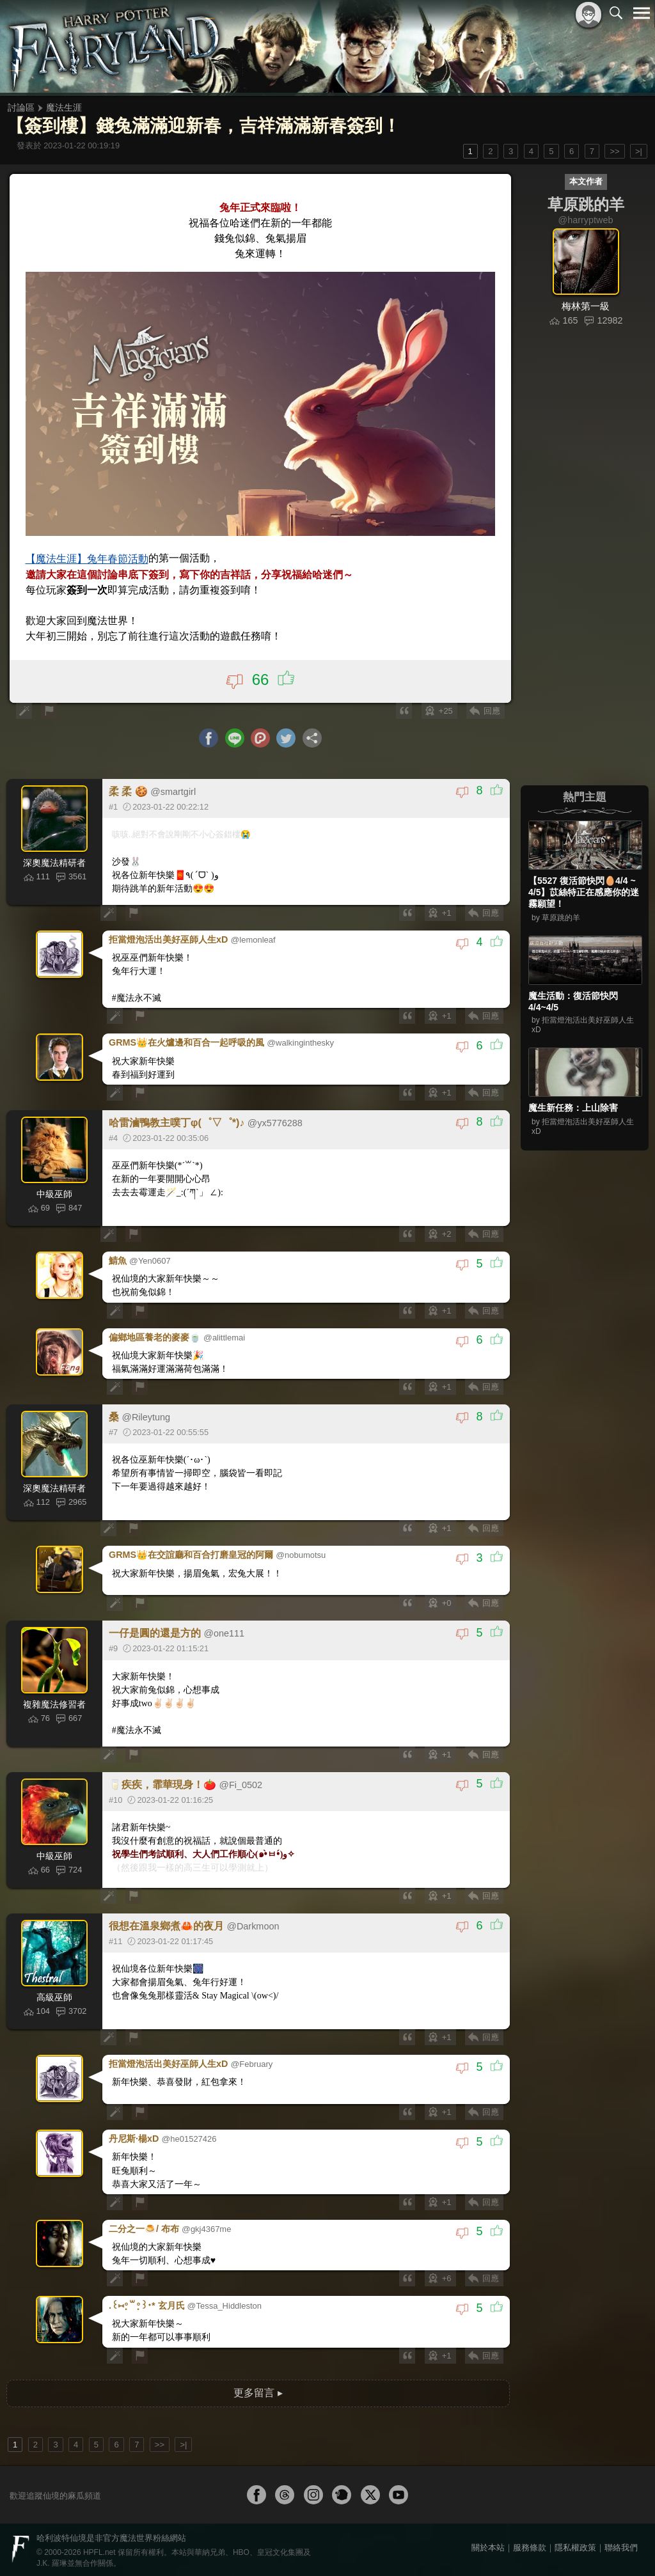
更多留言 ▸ (257, 2390)
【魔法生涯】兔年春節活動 (87, 558)
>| (638, 151)
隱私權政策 (575, 2545)
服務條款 (529, 2545)
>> (614, 151)
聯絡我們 (621, 2545)
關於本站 (488, 2545)
